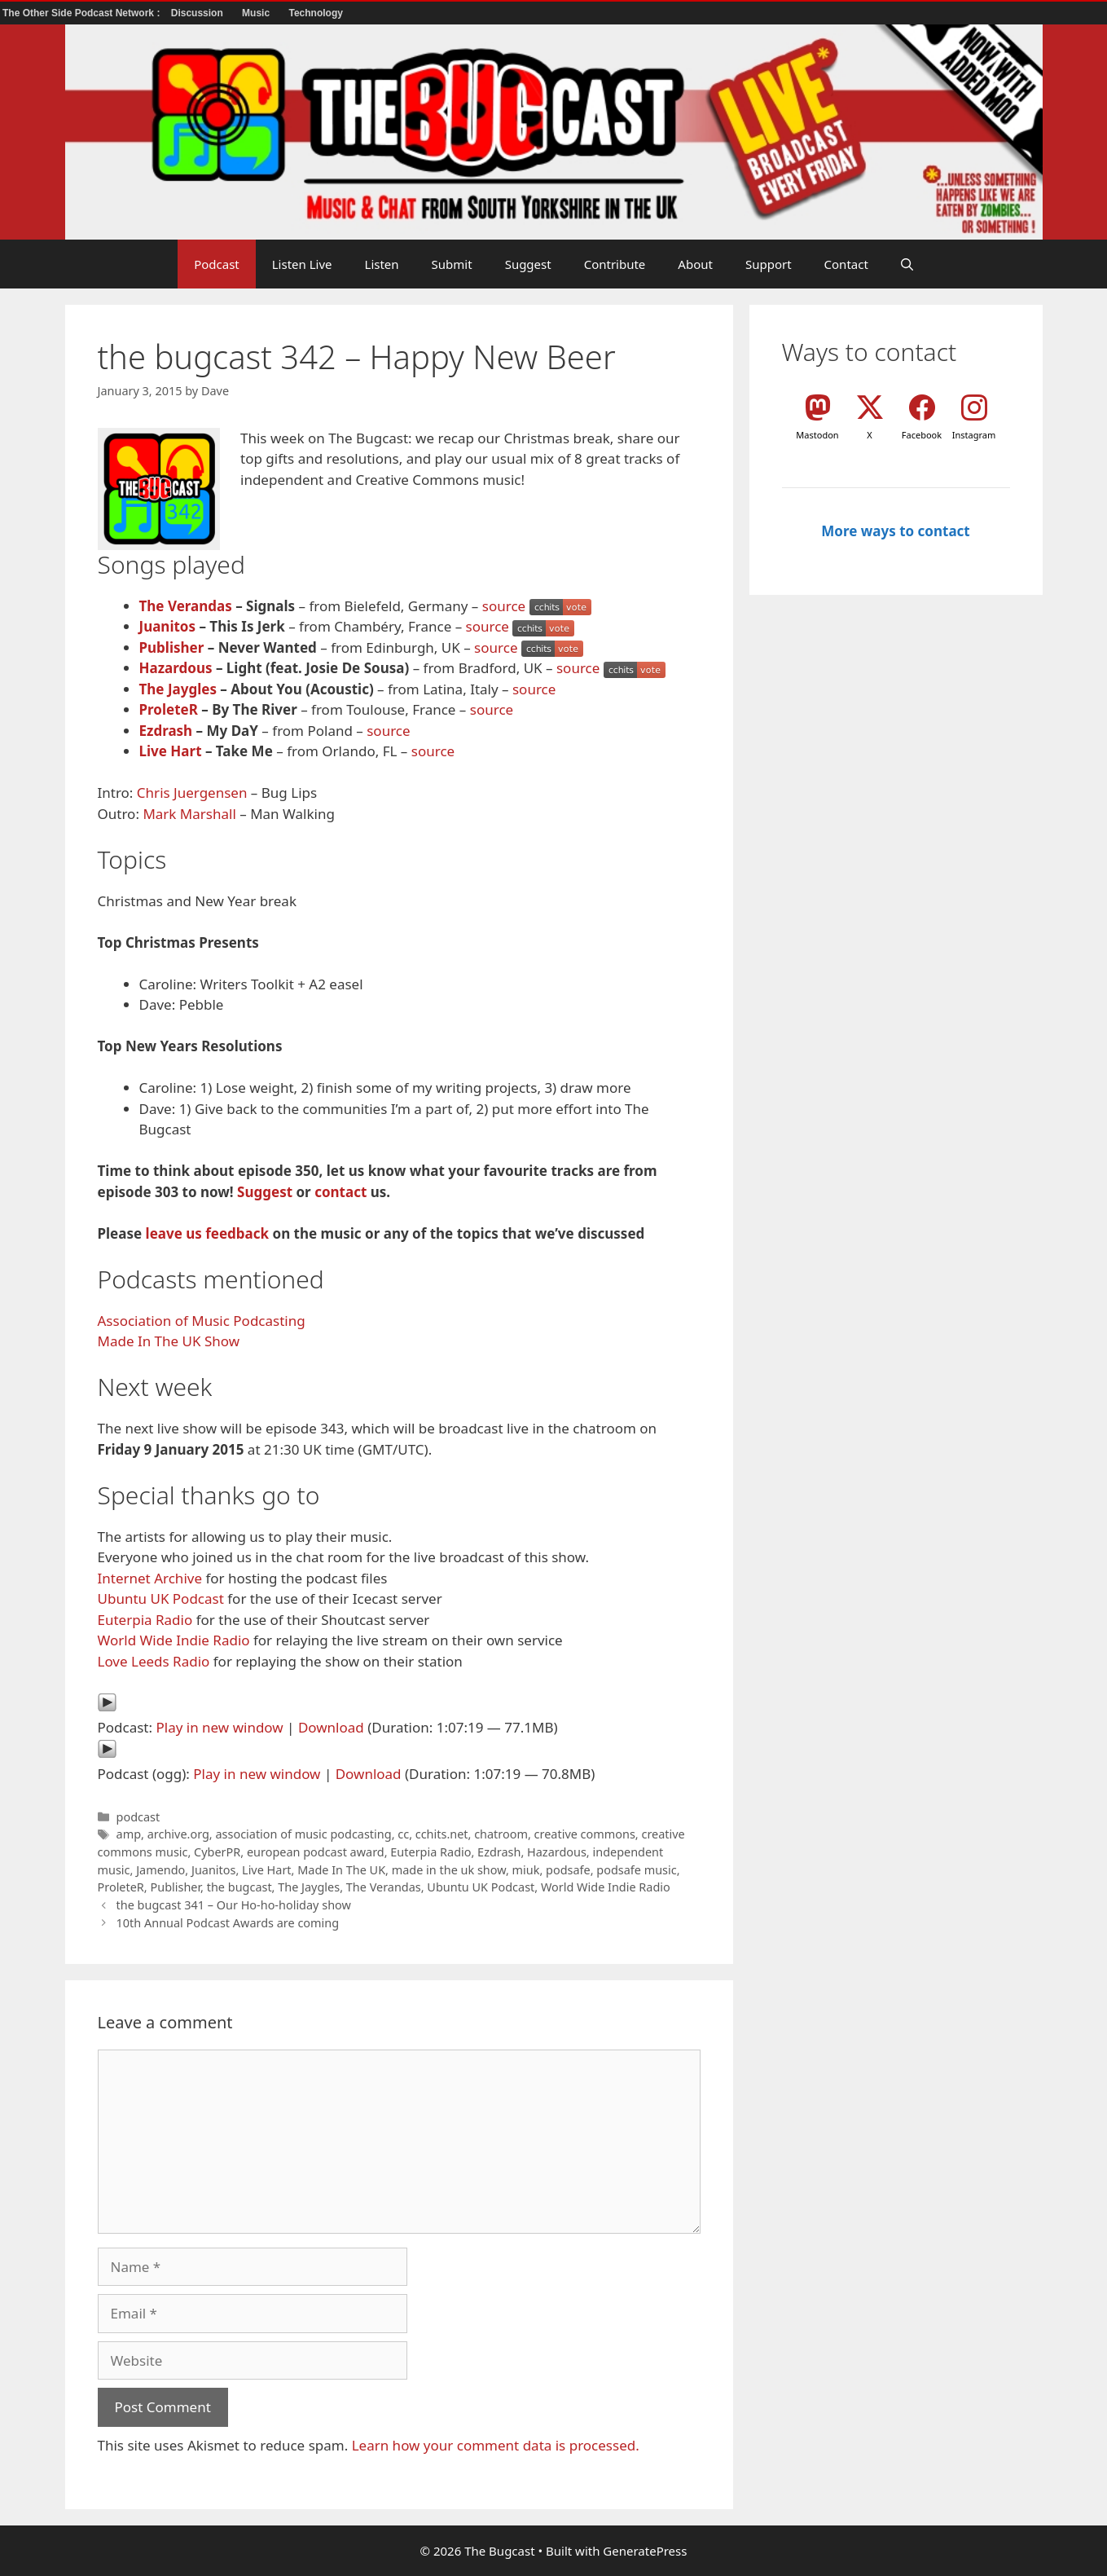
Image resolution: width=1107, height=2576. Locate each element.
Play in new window (219, 1727)
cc (403, 1834)
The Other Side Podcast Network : (82, 13)
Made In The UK (341, 1870)
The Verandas (185, 606)
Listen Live (302, 264)
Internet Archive (150, 1578)
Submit (452, 264)
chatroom (501, 1834)
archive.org (178, 1834)
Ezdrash (166, 730)
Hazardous (176, 667)
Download (331, 1727)
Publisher (171, 647)
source (503, 606)
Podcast (216, 264)
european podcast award (315, 1852)
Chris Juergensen (192, 792)
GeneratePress (645, 2551)
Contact (846, 264)
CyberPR (217, 1852)
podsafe (568, 1870)
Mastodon (817, 435)
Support (768, 264)
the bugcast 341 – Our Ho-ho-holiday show (233, 1905)
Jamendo (160, 1870)
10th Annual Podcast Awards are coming (228, 1923)
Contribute (615, 264)
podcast (138, 1817)
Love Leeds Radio (154, 1661)
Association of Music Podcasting (201, 1320)
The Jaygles (178, 689)
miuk (526, 1870)
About (695, 264)
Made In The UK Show (169, 1341)
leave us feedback (208, 1233)
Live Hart (170, 751)
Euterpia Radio (145, 1619)
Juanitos (167, 626)
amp (128, 1834)
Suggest (528, 264)
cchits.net (441, 1834)
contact (340, 1191)
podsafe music (636, 1870)
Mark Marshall (189, 813)
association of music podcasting (303, 1834)
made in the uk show (449, 1870)
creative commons (584, 1834)
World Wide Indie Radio (174, 1640)
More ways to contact (895, 531)
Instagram (973, 435)
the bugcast (239, 1887)
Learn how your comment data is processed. (495, 2445)
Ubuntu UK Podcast (161, 1598)
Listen (382, 264)
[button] (907, 264)
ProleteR (168, 709)
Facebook (922, 435)
